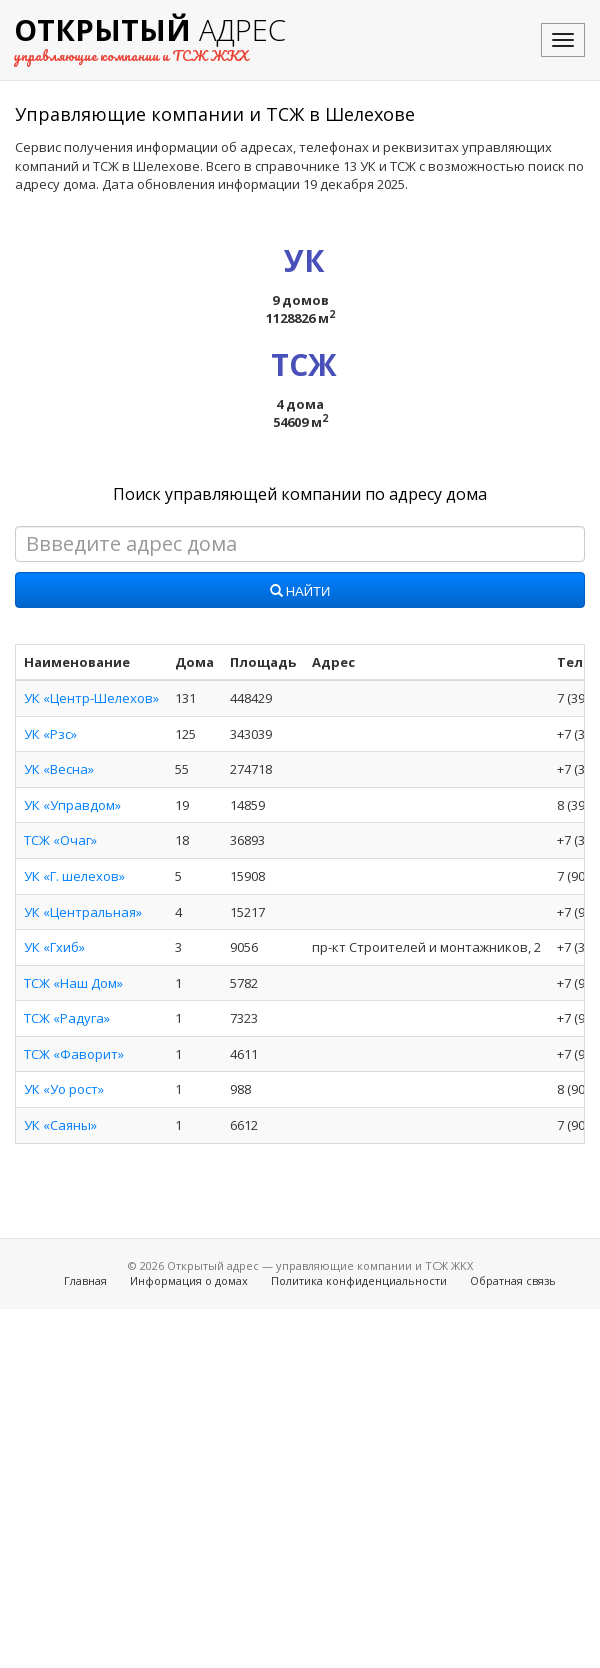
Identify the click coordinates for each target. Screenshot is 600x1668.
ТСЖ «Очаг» (60, 840)
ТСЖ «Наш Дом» (73, 983)
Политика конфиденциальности (359, 1280)
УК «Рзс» (50, 734)
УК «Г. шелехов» (74, 876)
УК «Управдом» (72, 805)
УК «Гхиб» (54, 947)
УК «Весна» (59, 769)
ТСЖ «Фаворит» (74, 1054)
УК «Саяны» (60, 1125)
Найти (300, 592)
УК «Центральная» (83, 912)
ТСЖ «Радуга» (67, 1018)
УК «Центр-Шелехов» (91, 698)
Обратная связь (513, 1280)
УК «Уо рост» (64, 1089)
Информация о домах (189, 1280)
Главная (85, 1280)
